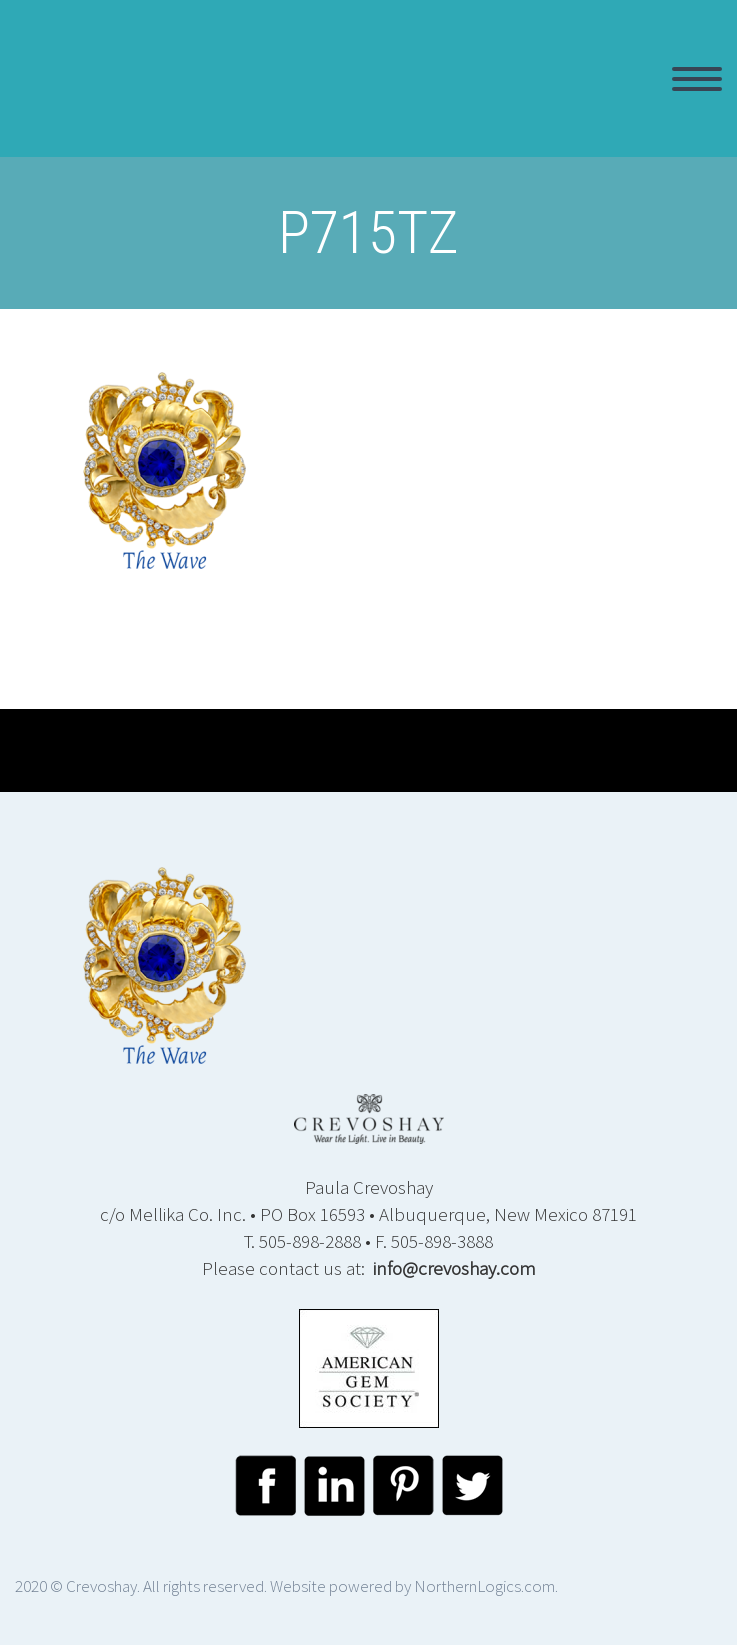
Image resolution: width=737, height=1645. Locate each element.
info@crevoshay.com (454, 1268)
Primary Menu (697, 79)
